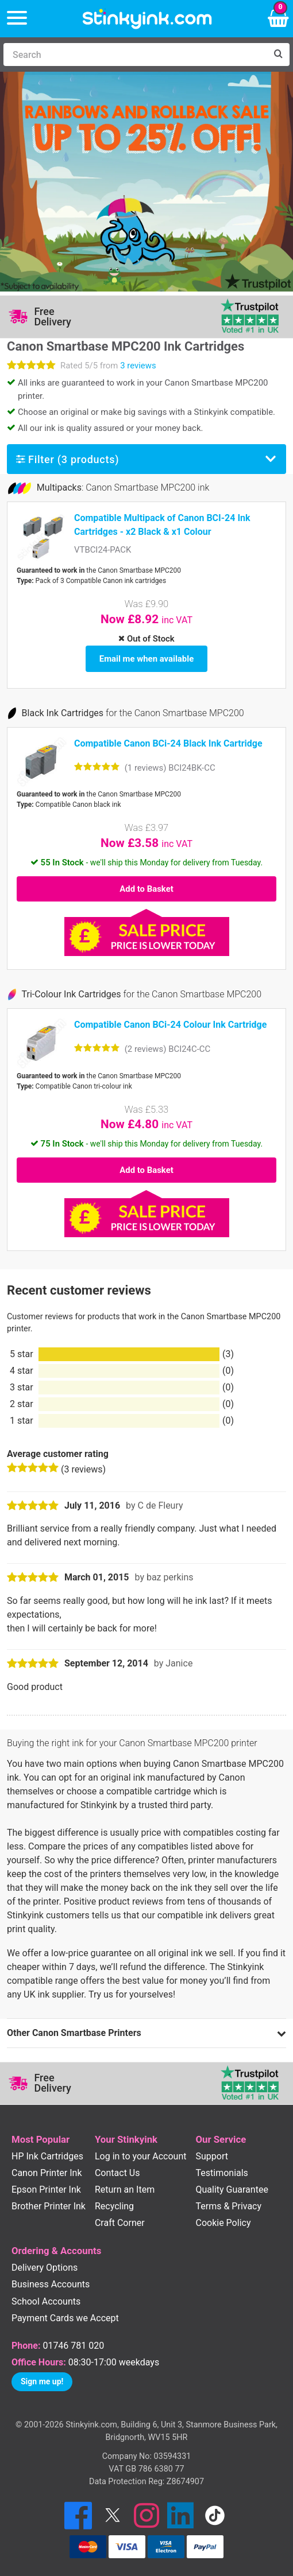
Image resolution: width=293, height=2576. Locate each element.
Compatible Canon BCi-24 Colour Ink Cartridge (170, 1024)
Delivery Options (44, 2267)
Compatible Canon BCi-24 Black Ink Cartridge (168, 743)
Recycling (114, 2206)
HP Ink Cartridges (47, 2156)
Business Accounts (50, 2284)
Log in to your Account (141, 2156)
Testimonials (222, 2172)
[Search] (135, 54)
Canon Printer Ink (46, 2172)
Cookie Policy (223, 2222)
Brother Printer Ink (48, 2206)
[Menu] (17, 18)
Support (212, 2156)
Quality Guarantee (232, 2189)
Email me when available (146, 659)
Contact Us (117, 2172)
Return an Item (125, 2189)
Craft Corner (120, 2222)
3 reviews (138, 365)
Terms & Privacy (229, 2206)
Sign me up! (42, 2381)
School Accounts (45, 2301)
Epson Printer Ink (46, 2189)
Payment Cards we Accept (65, 2318)
